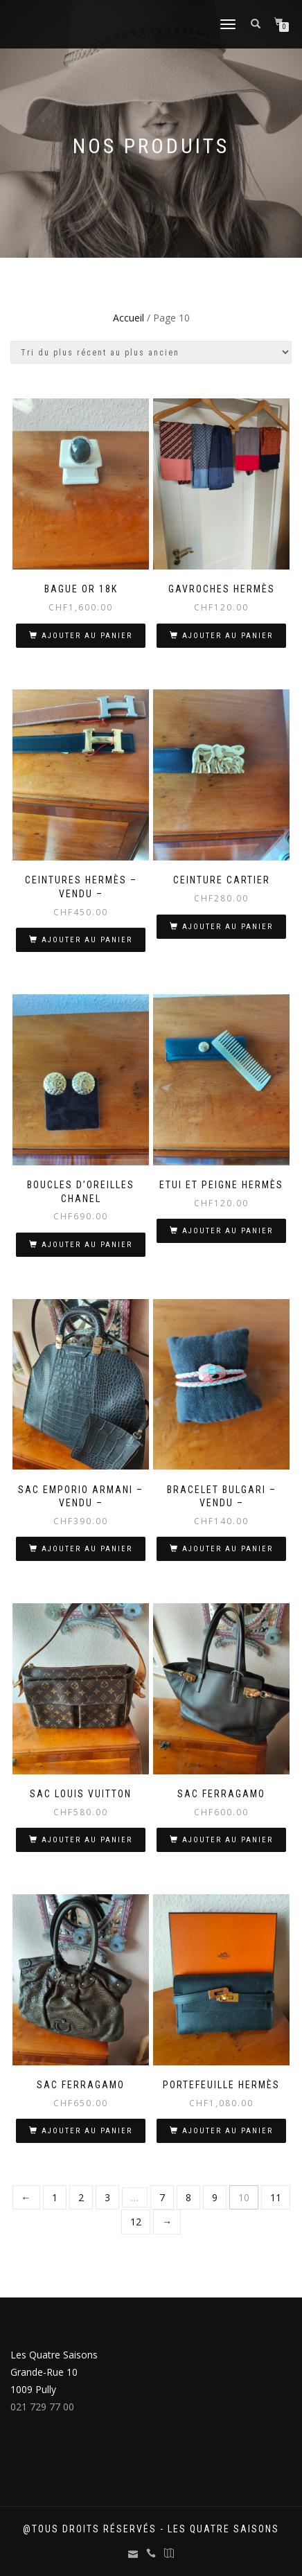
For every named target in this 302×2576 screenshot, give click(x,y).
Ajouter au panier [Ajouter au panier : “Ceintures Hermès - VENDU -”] (87, 939)
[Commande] (151, 352)
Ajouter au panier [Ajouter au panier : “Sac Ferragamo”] (227, 1839)
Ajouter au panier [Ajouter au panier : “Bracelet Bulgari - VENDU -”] (227, 1548)
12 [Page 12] (135, 2221)
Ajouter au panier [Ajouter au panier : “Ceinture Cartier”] (227, 926)
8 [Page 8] (188, 2197)
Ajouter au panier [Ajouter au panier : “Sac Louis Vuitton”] (87, 1839)
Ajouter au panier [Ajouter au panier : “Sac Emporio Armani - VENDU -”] (87, 1548)
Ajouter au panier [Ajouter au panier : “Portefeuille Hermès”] (227, 2130)
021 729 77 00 (42, 2406)
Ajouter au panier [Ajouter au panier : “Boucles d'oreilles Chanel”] (87, 1244)
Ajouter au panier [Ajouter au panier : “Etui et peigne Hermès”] (227, 1230)
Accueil (128, 317)
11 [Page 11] (275, 2197)
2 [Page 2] (81, 2197)
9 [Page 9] (214, 2197)
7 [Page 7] (162, 2197)
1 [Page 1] (54, 2197)
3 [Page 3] (107, 2197)
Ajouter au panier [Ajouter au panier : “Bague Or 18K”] (87, 635)
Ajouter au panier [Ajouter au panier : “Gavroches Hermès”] (227, 635)
